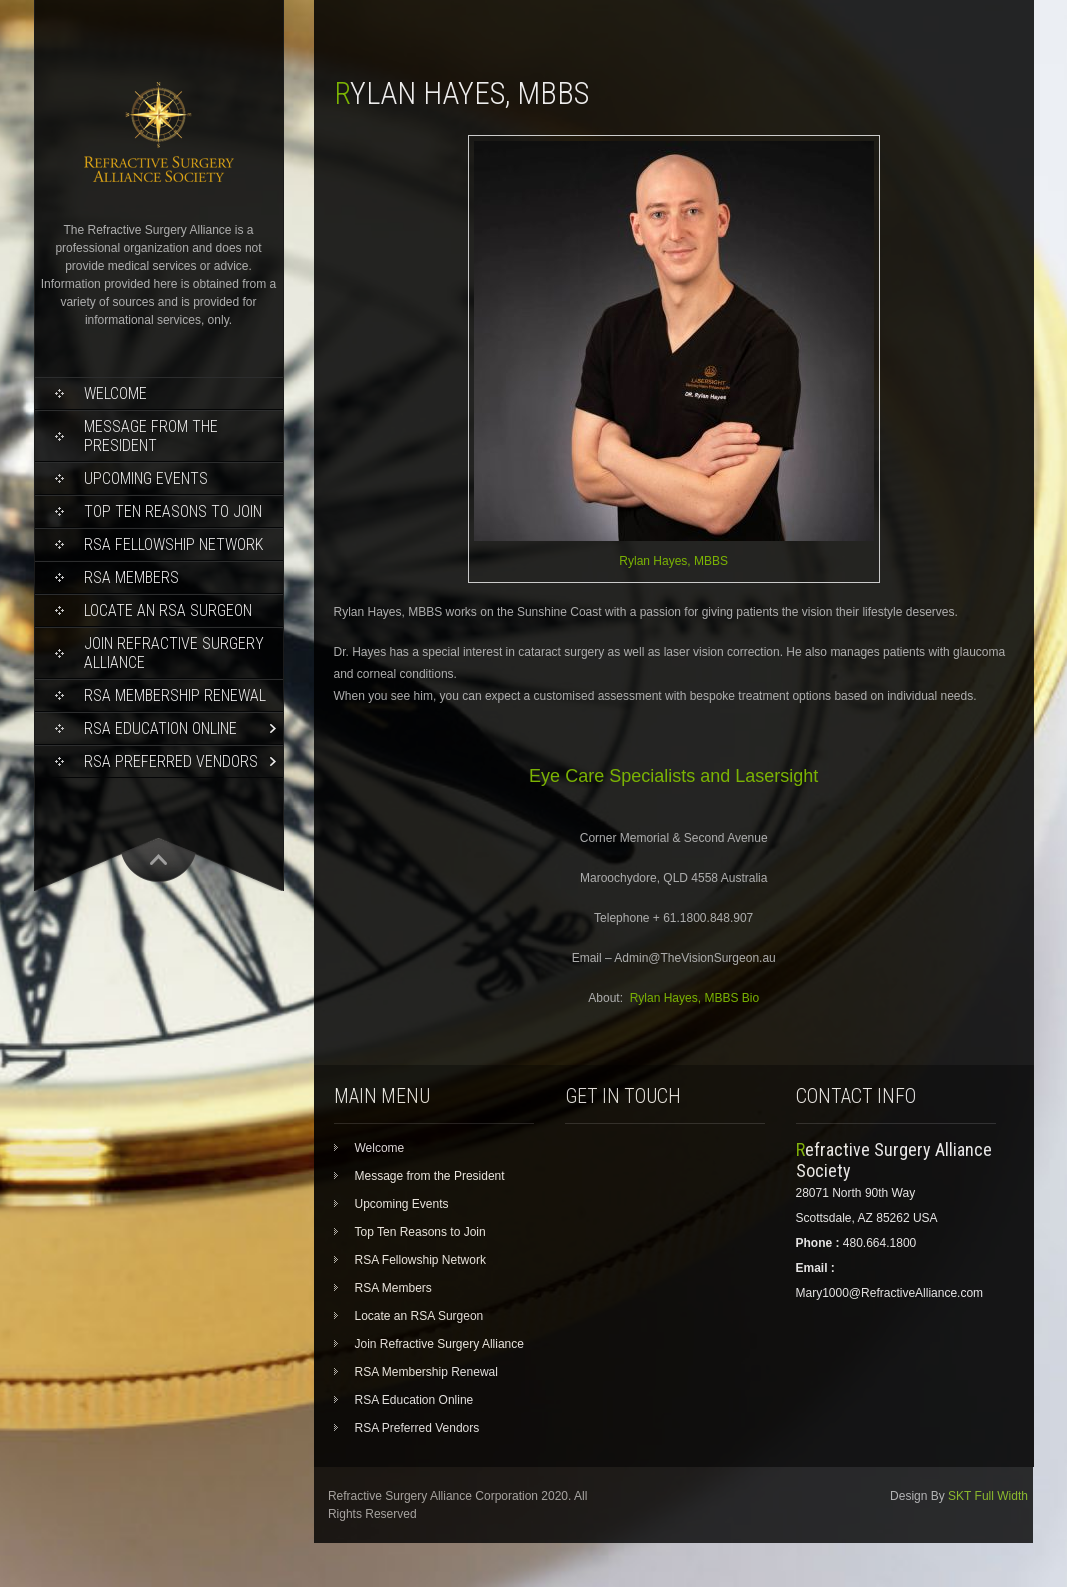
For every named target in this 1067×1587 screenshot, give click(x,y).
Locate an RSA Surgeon (168, 610)
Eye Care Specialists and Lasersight (673, 776)
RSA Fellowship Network (173, 544)
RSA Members (131, 577)
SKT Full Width (988, 1496)
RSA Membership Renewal (175, 695)
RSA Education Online (160, 728)
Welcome (115, 393)
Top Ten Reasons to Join (173, 511)
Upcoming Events (146, 478)
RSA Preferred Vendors (171, 761)
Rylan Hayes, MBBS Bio (694, 998)
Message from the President (151, 436)
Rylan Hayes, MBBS (673, 561)
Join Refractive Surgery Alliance (174, 653)
